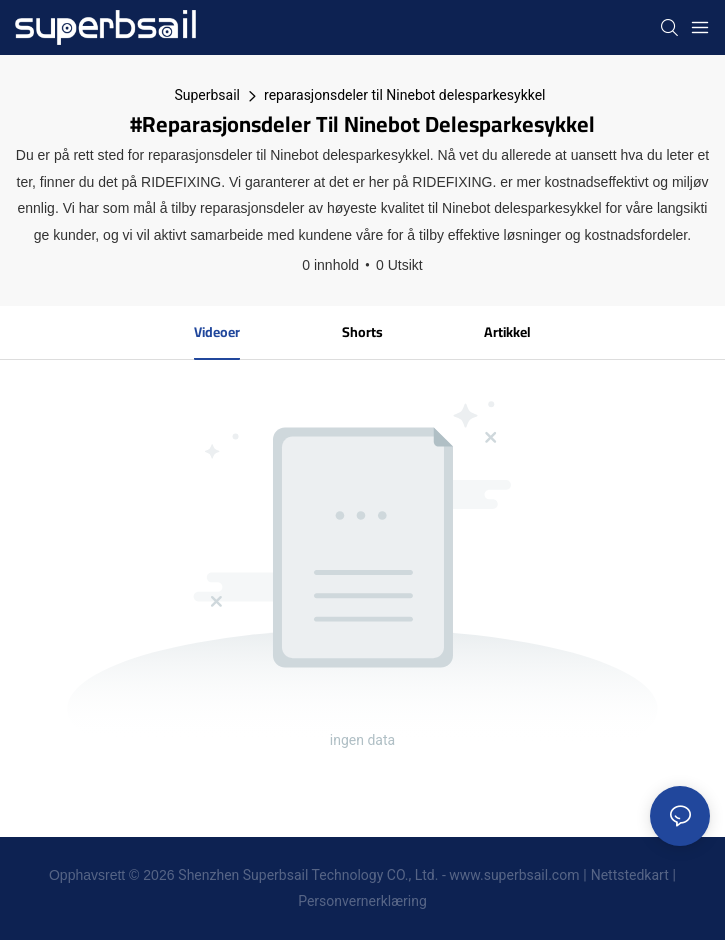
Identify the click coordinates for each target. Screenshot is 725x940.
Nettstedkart (630, 875)
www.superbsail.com (514, 875)
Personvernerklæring (362, 901)
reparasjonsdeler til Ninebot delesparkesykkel (405, 95)
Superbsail (207, 95)
